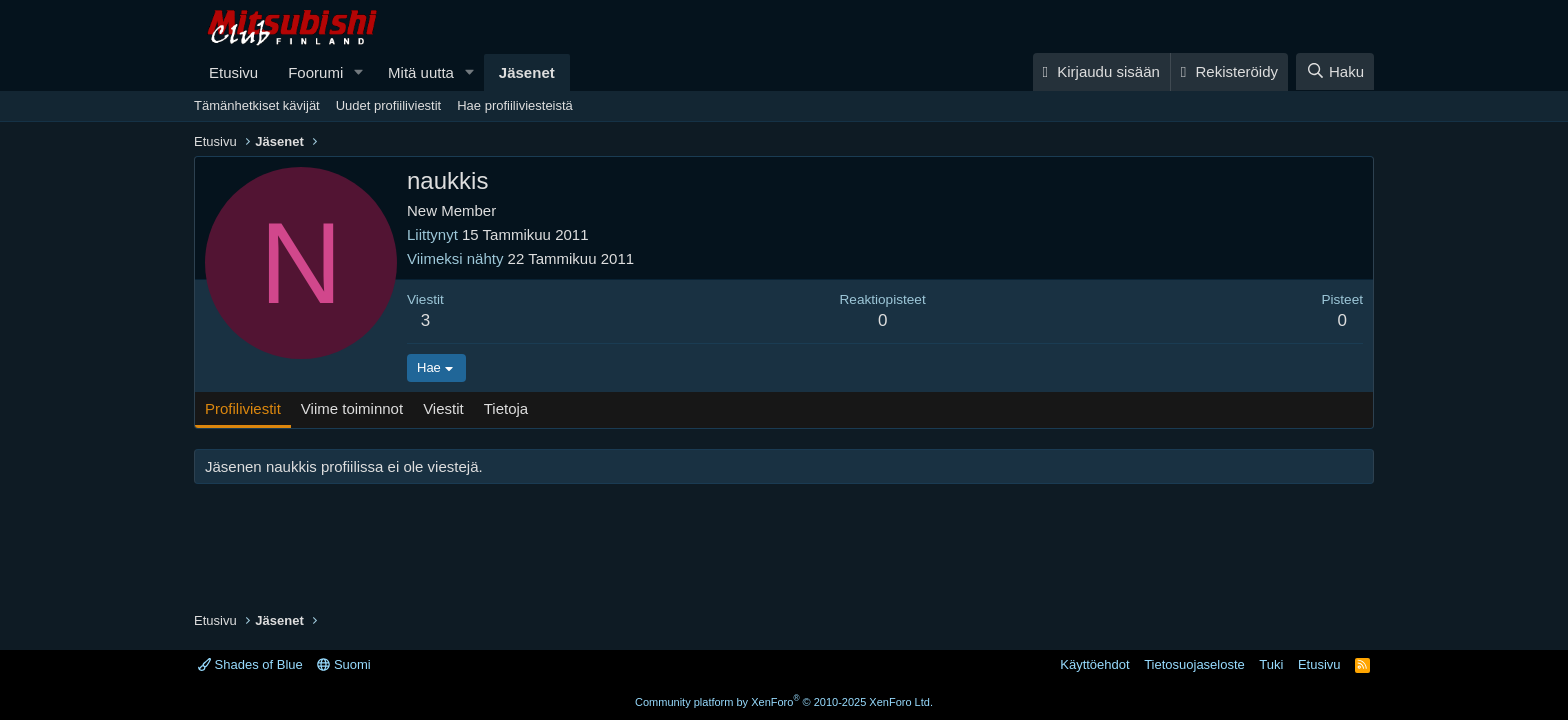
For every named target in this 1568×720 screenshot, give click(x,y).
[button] (359, 72)
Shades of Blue (250, 664)
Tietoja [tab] (506, 408)
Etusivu (233, 72)
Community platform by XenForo (784, 702)
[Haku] (1335, 71)
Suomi (343, 664)
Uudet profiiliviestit (389, 105)
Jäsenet (527, 72)
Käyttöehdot (1094, 664)
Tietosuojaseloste (1194, 664)
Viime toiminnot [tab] (352, 408)
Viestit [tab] (443, 408)
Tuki (1271, 664)
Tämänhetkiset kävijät (257, 105)
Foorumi (315, 72)
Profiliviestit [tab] (243, 408)
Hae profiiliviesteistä (515, 105)
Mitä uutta (421, 72)
